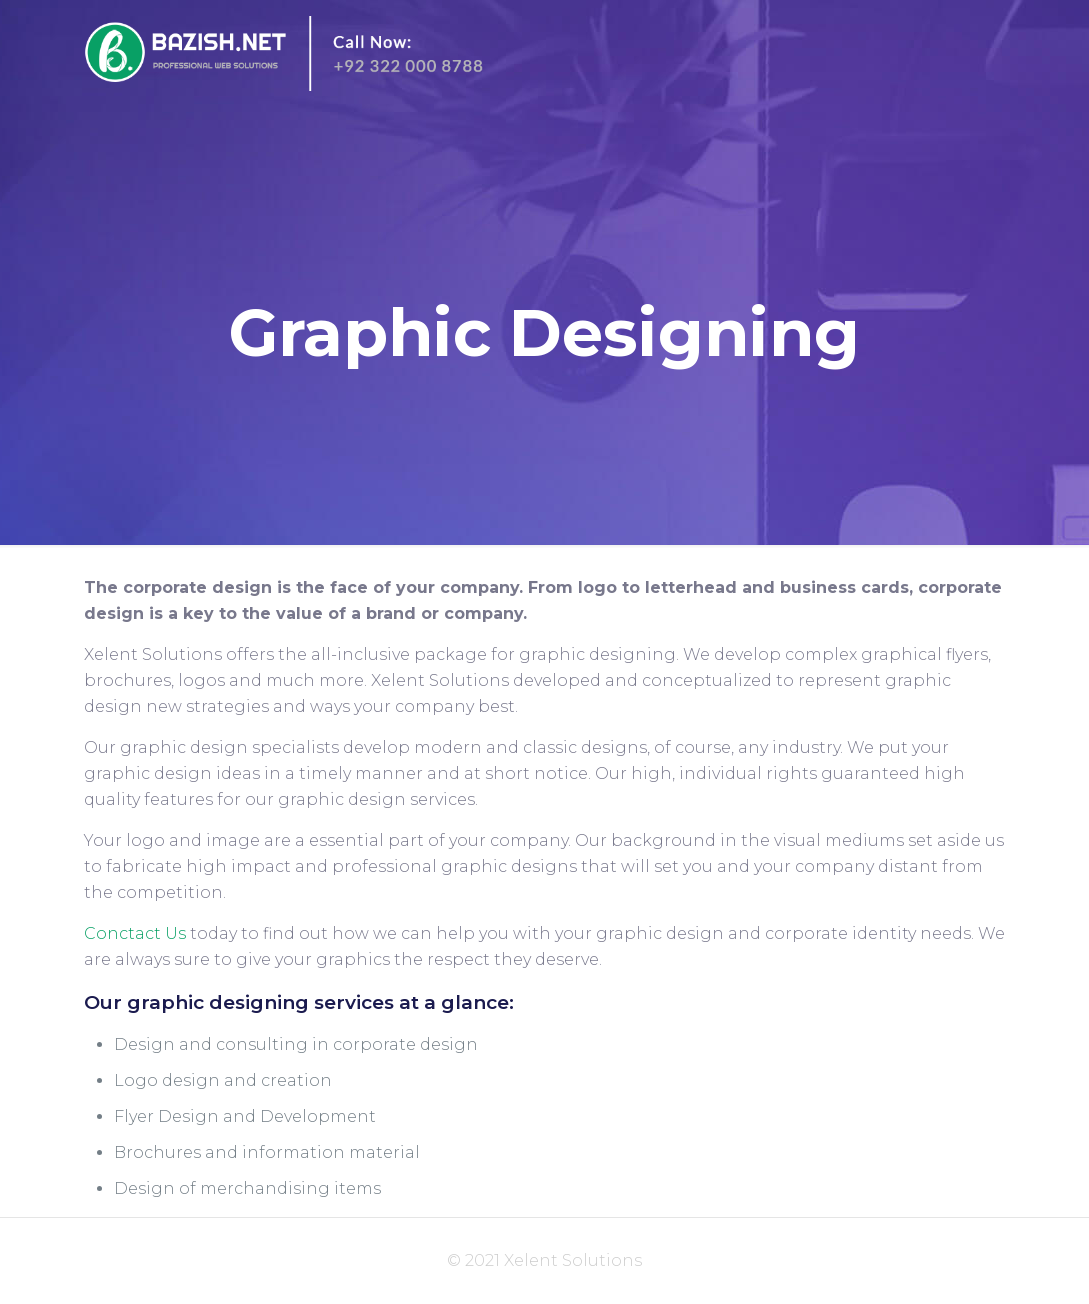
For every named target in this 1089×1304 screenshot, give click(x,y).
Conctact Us (135, 933)
